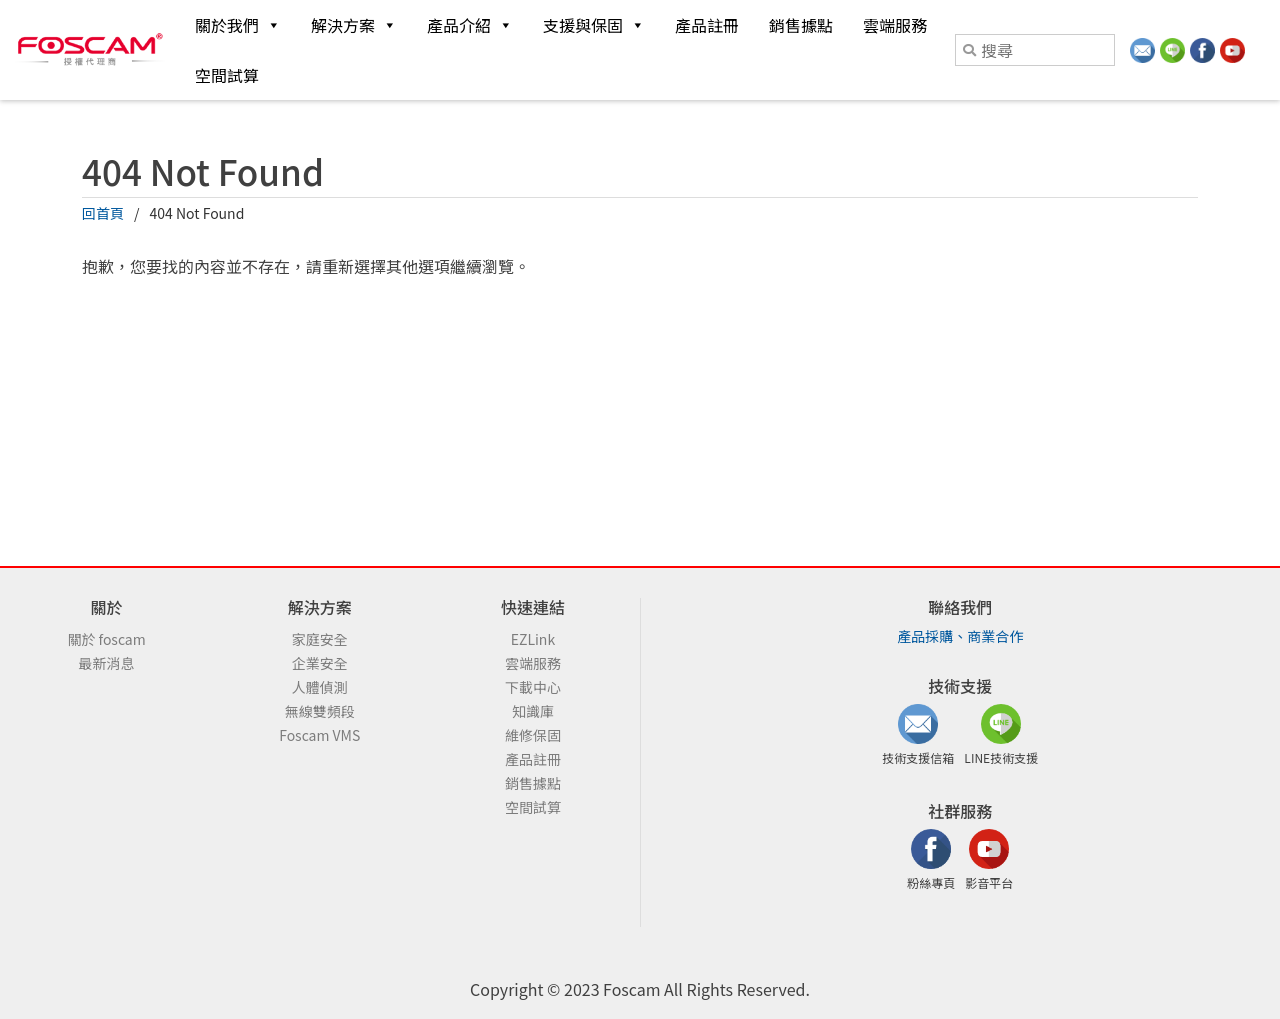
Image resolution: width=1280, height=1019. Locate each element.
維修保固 (533, 735)
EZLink (533, 639)
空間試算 (227, 75)
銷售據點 (801, 25)
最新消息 (107, 663)
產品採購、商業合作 (960, 636)
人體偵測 (320, 687)
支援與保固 (594, 25)
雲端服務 (895, 25)
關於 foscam (106, 639)
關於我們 (238, 25)
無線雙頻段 (320, 711)
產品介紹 (470, 25)
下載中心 (533, 687)
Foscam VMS (319, 735)
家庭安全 (320, 639)
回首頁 (103, 213)
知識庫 (533, 711)
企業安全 (320, 663)
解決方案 (354, 25)
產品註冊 (707, 25)
